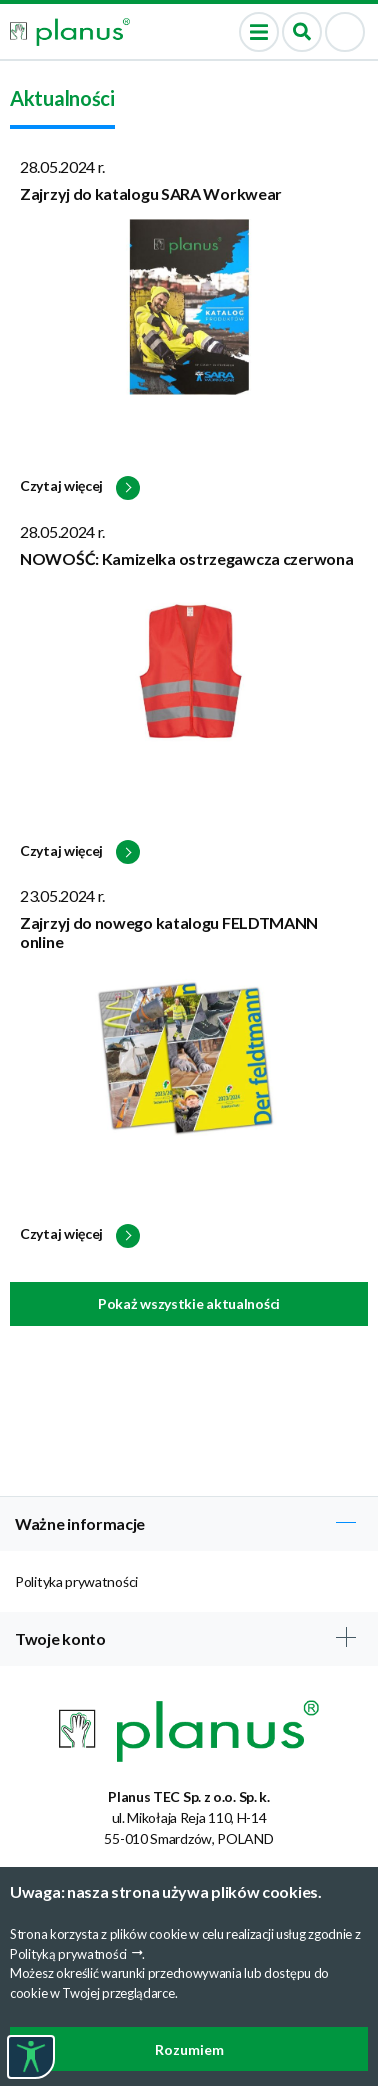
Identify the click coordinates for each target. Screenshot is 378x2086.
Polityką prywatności (68, 1954)
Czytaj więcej (80, 488)
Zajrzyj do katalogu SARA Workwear (151, 193)
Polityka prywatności (76, 1581)
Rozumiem (189, 2049)
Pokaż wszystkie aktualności (189, 1303)
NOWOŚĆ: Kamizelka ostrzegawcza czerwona (186, 558)
